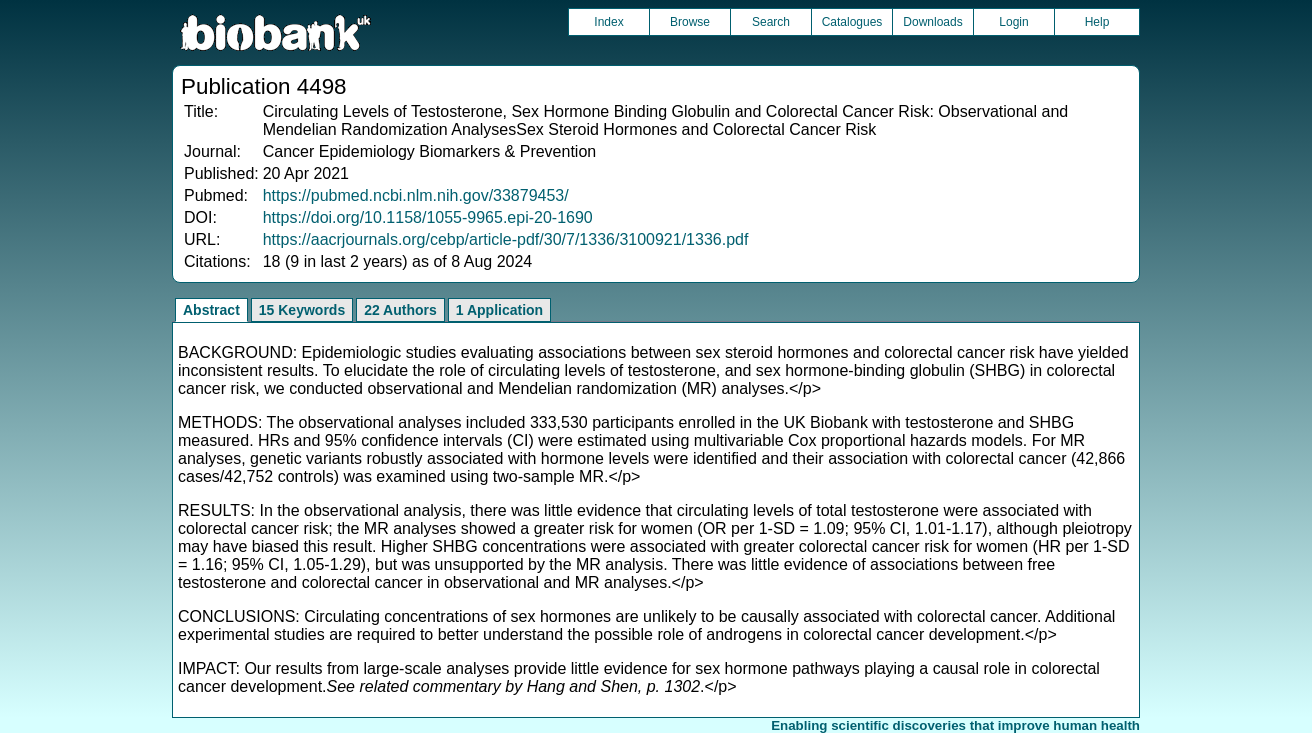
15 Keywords (302, 310)
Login (1013, 22)
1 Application (499, 310)
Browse (690, 22)
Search (771, 22)
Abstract (211, 310)
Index (608, 22)
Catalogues (852, 22)
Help (1097, 22)
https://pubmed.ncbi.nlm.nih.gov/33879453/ (416, 195)
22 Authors (400, 310)
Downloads (932, 22)
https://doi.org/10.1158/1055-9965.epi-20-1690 (428, 217)
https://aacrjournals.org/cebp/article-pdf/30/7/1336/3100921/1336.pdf (506, 239)
